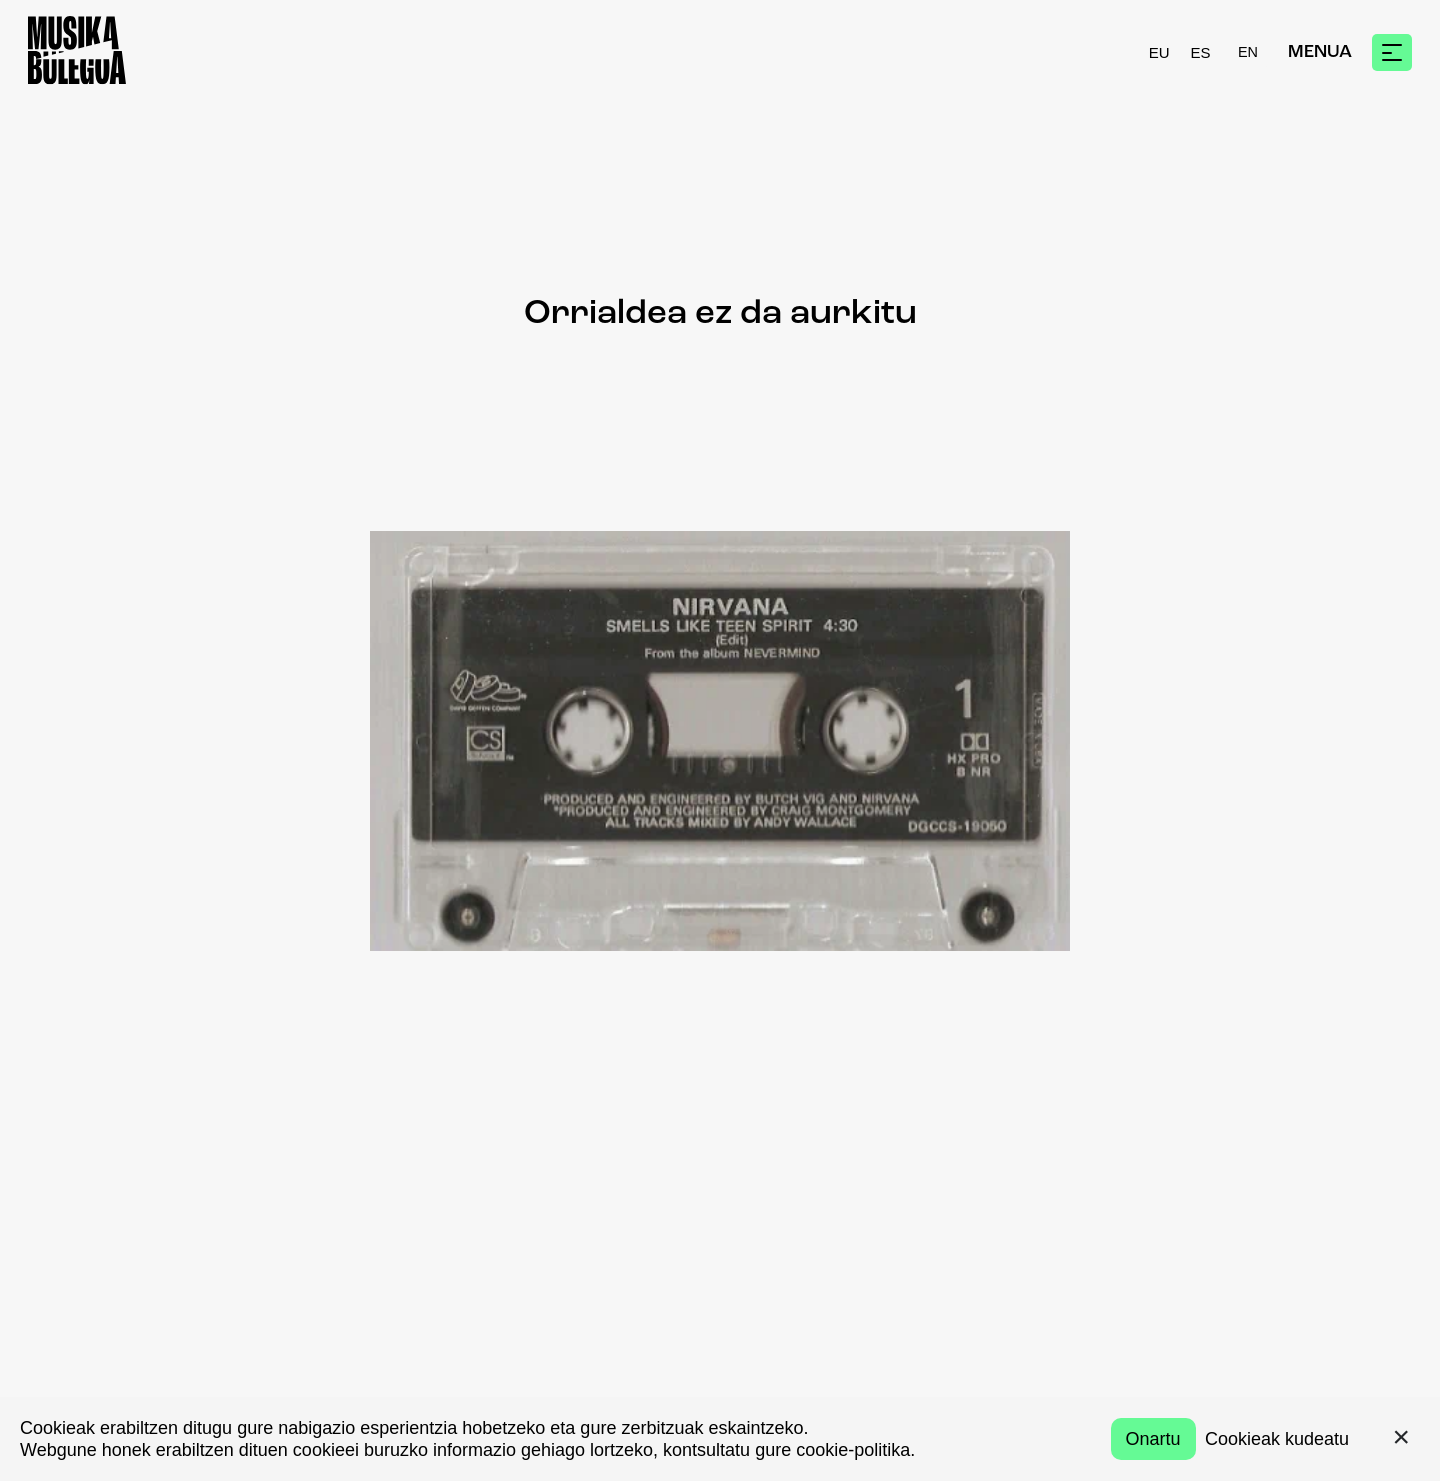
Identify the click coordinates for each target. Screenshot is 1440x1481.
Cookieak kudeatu (1277, 1439)
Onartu (1153, 1439)
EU (1159, 52)
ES (1201, 52)
